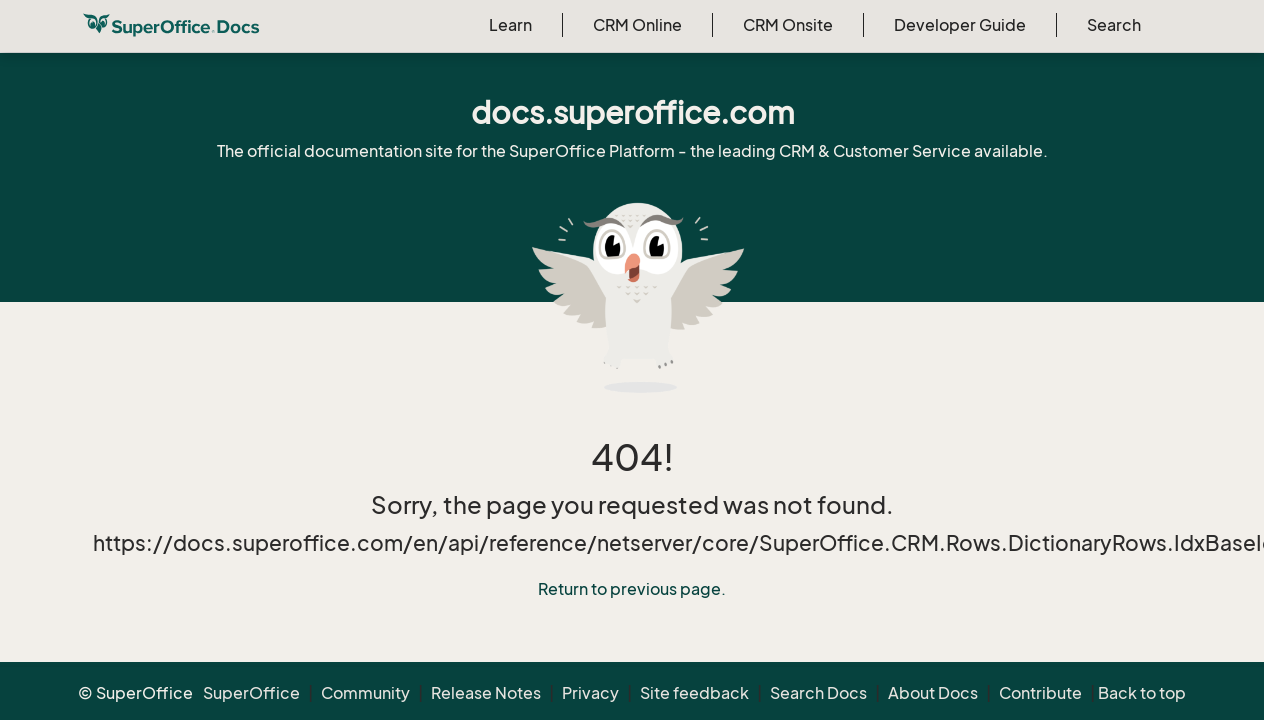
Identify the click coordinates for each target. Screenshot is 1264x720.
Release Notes (486, 693)
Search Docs (818, 693)
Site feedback (694, 693)
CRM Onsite (788, 25)
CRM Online (637, 25)
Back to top (1142, 693)
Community (365, 693)
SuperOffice (251, 693)
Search (1114, 25)
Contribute (1040, 693)
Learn (510, 25)
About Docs (933, 693)
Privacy (590, 693)
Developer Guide (960, 25)
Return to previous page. (632, 589)
